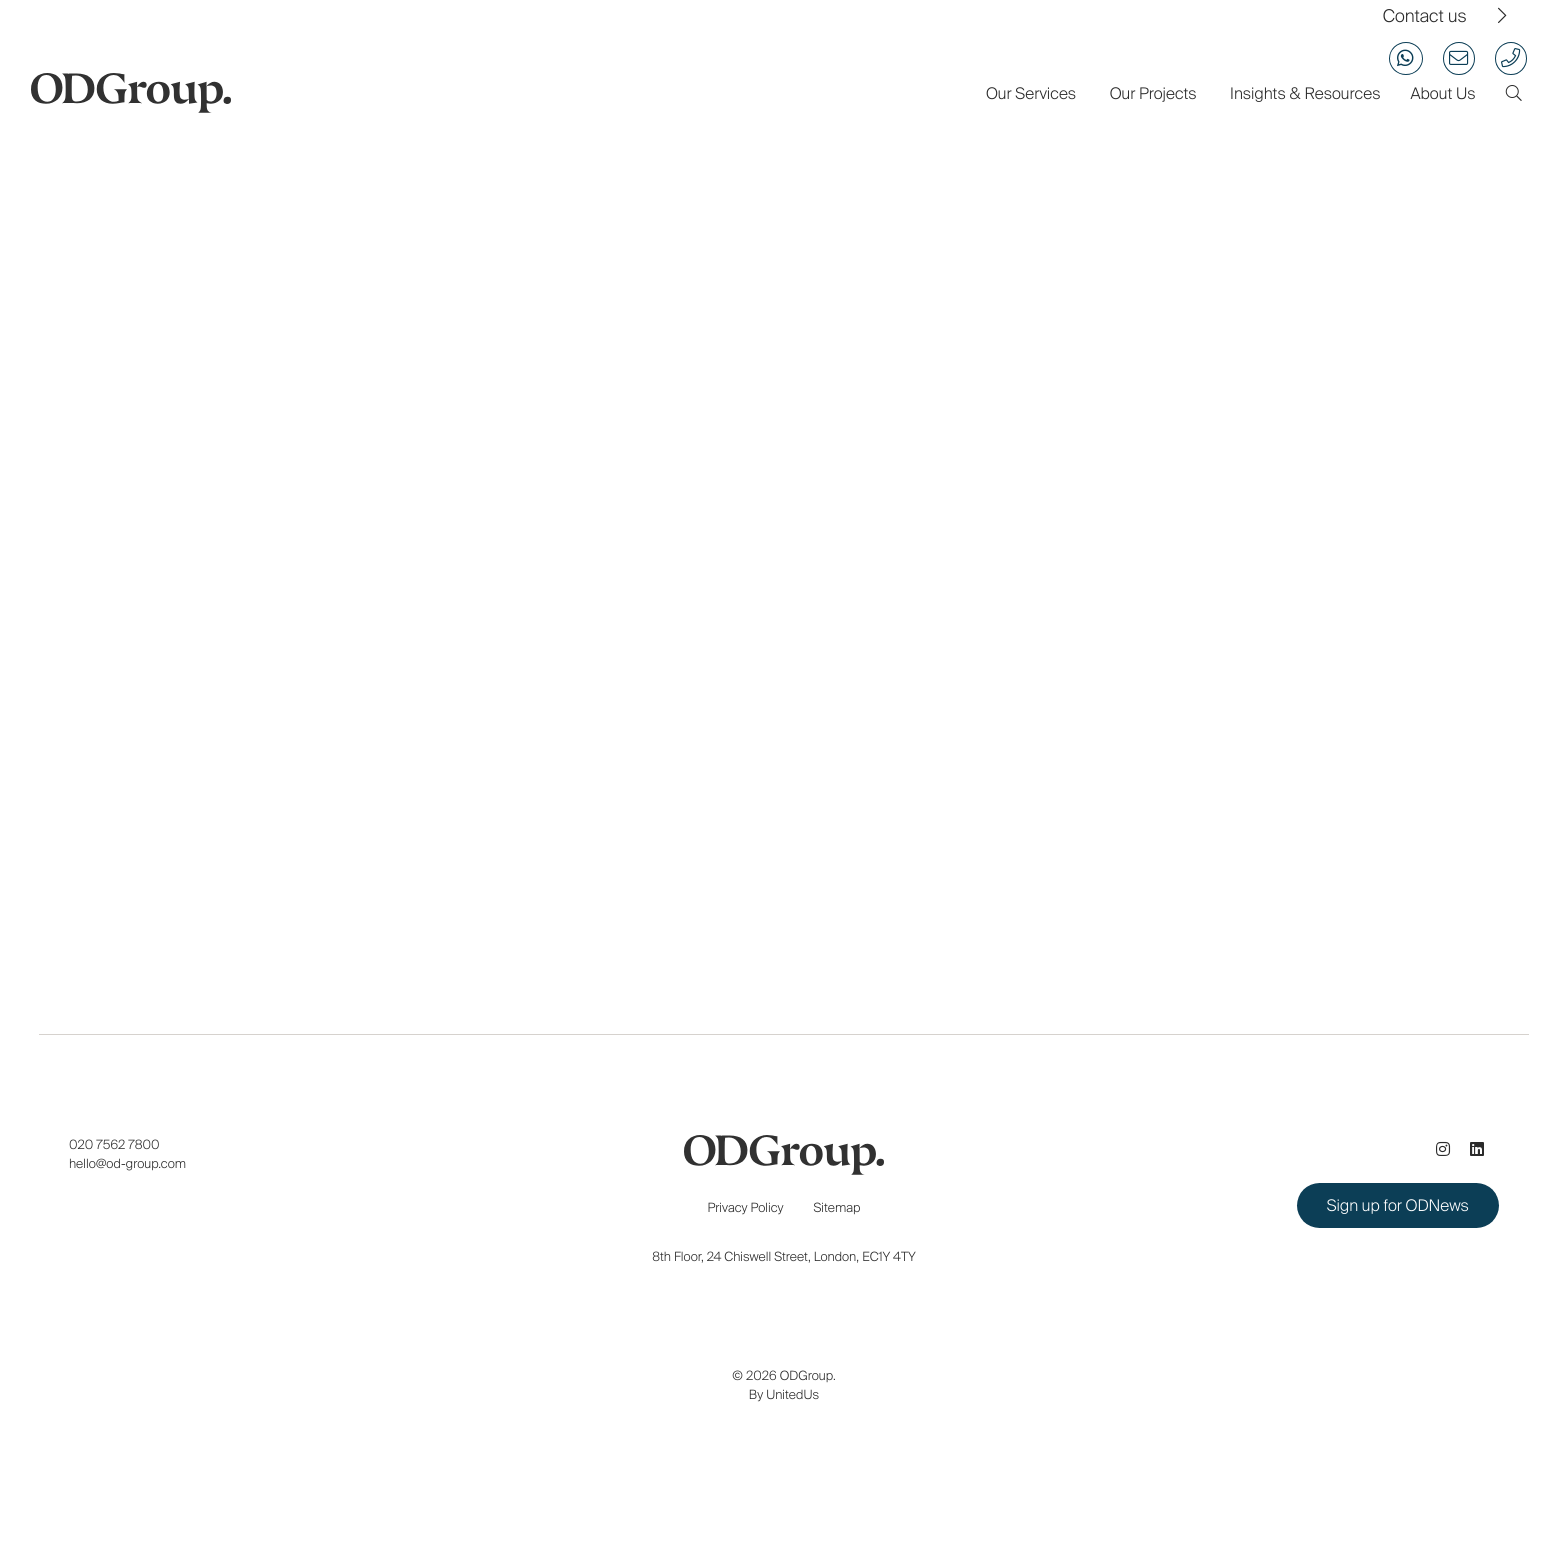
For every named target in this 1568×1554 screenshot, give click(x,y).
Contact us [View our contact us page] (1425, 17)
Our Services (1031, 93)
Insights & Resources (1305, 93)
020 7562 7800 (114, 1144)
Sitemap (837, 1207)
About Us (1442, 93)
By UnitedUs (784, 1394)
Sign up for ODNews (1398, 1205)
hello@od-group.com (127, 1163)
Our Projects (1153, 93)
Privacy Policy (746, 1207)
